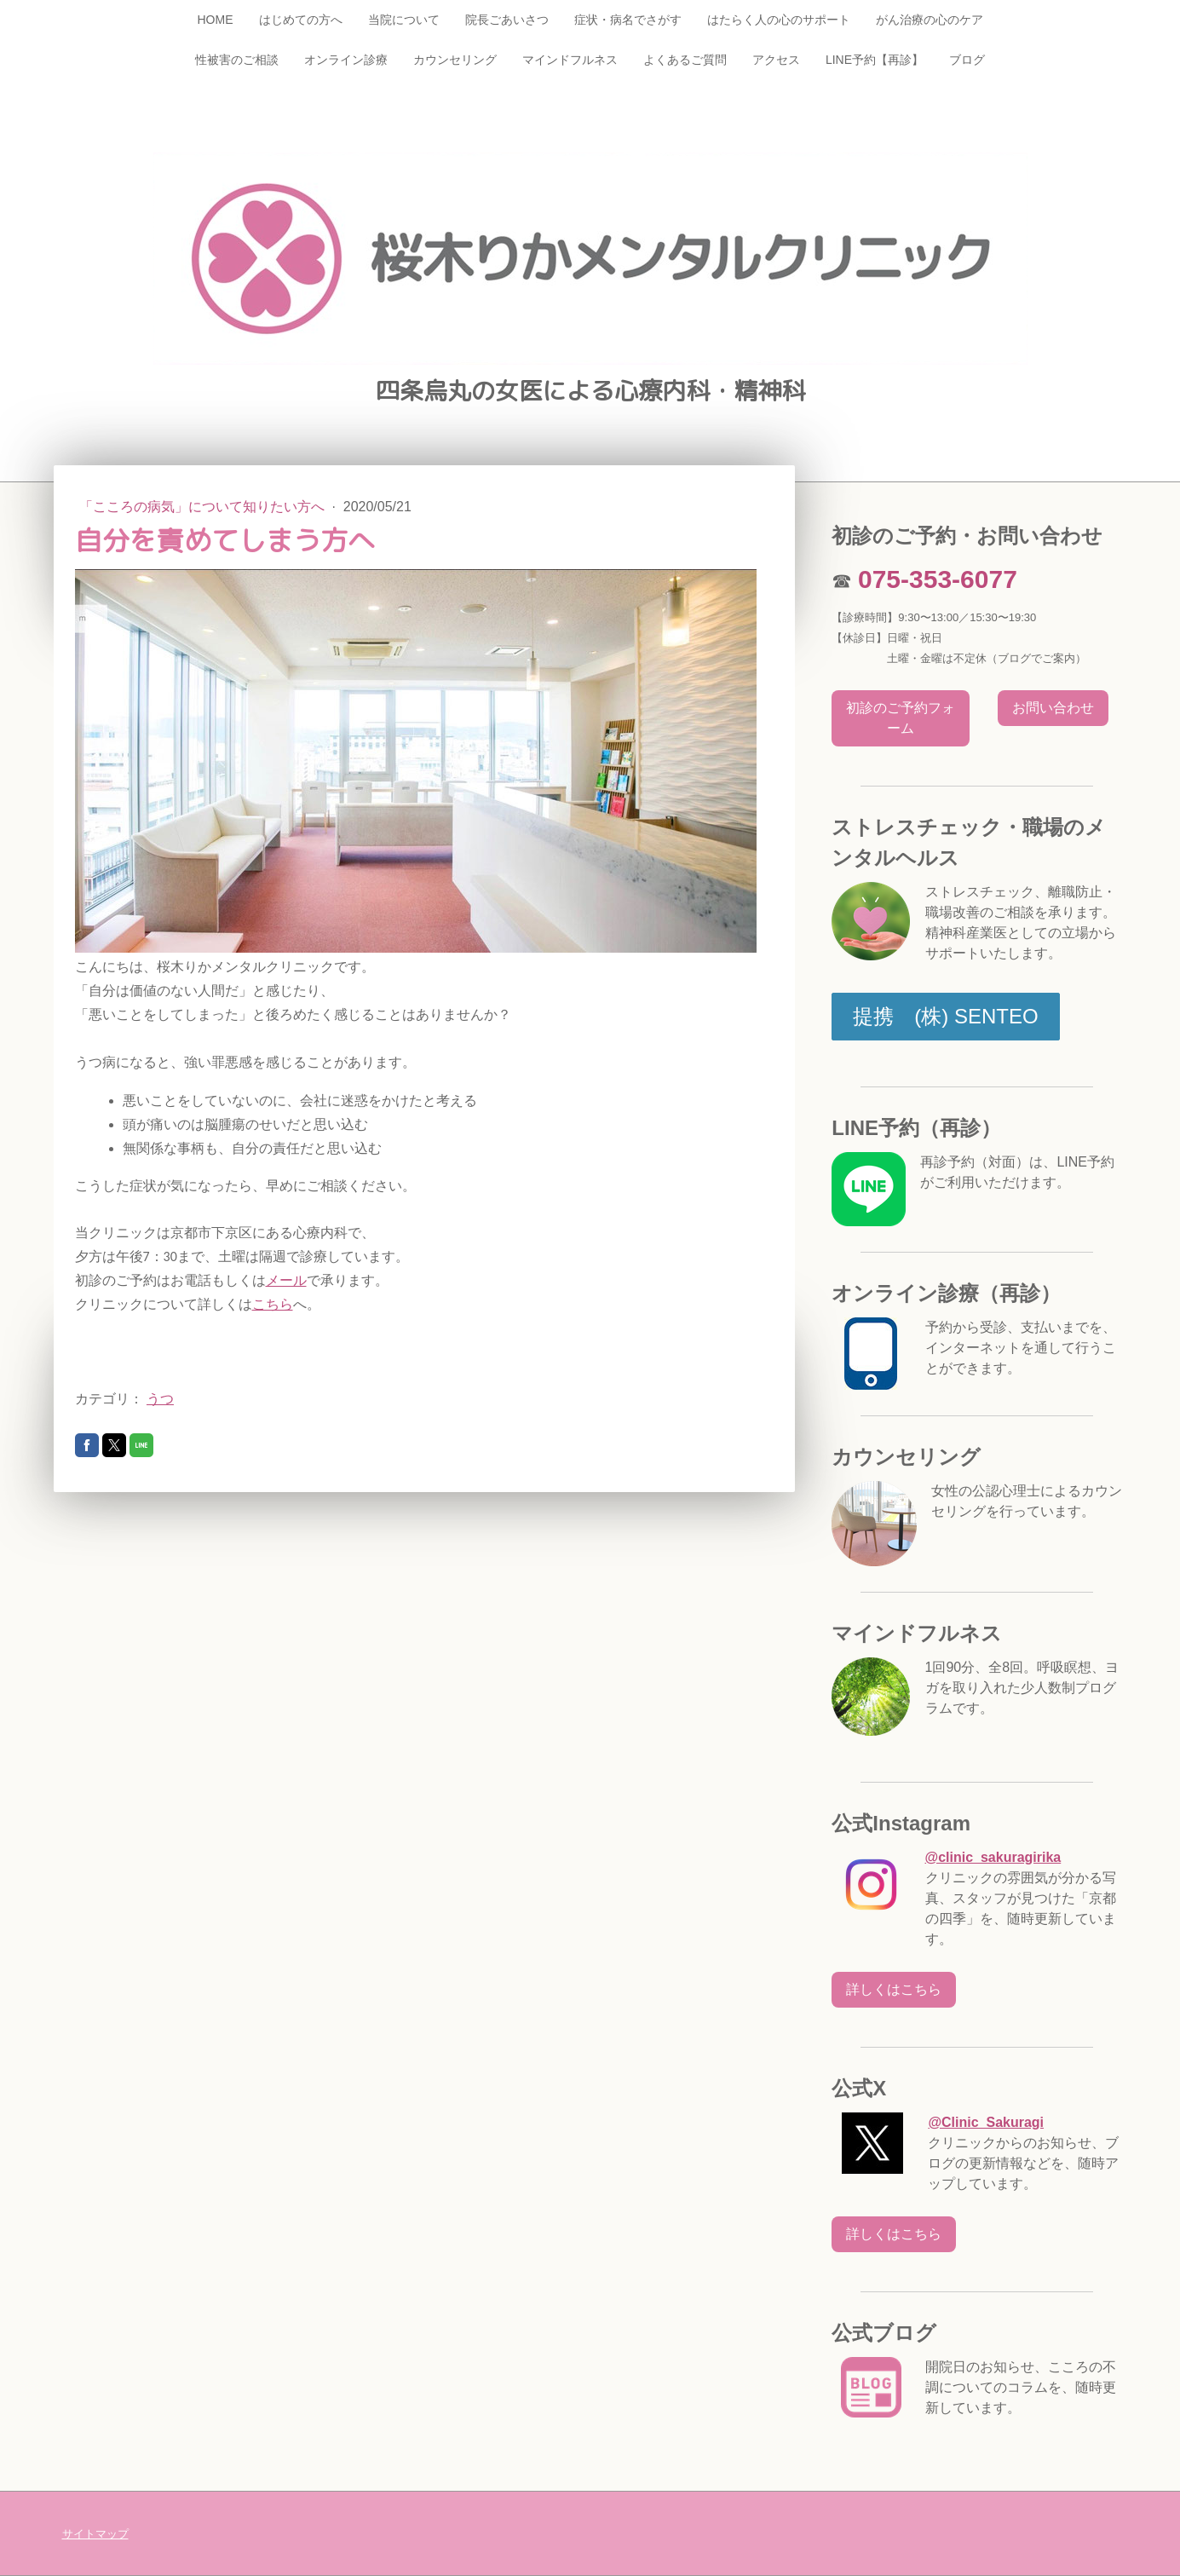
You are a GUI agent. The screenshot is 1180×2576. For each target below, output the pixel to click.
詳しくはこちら (893, 1989)
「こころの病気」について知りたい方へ (203, 506)
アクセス (776, 59)
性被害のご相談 (237, 59)
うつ (160, 1399)
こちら (272, 1304)
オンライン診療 (346, 59)
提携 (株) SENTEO (945, 1016)
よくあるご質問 (685, 59)
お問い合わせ (1053, 707)
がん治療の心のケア (929, 19)
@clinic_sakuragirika (993, 1857)
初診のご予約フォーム (900, 717)
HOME (215, 19)
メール (286, 1280)
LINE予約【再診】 (875, 59)
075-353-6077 (937, 579)
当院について (404, 19)
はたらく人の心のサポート (778, 19)
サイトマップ (95, 2533)
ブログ (967, 59)
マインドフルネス (570, 59)
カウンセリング (455, 59)
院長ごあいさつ (507, 19)
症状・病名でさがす (628, 19)
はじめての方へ (300, 19)
